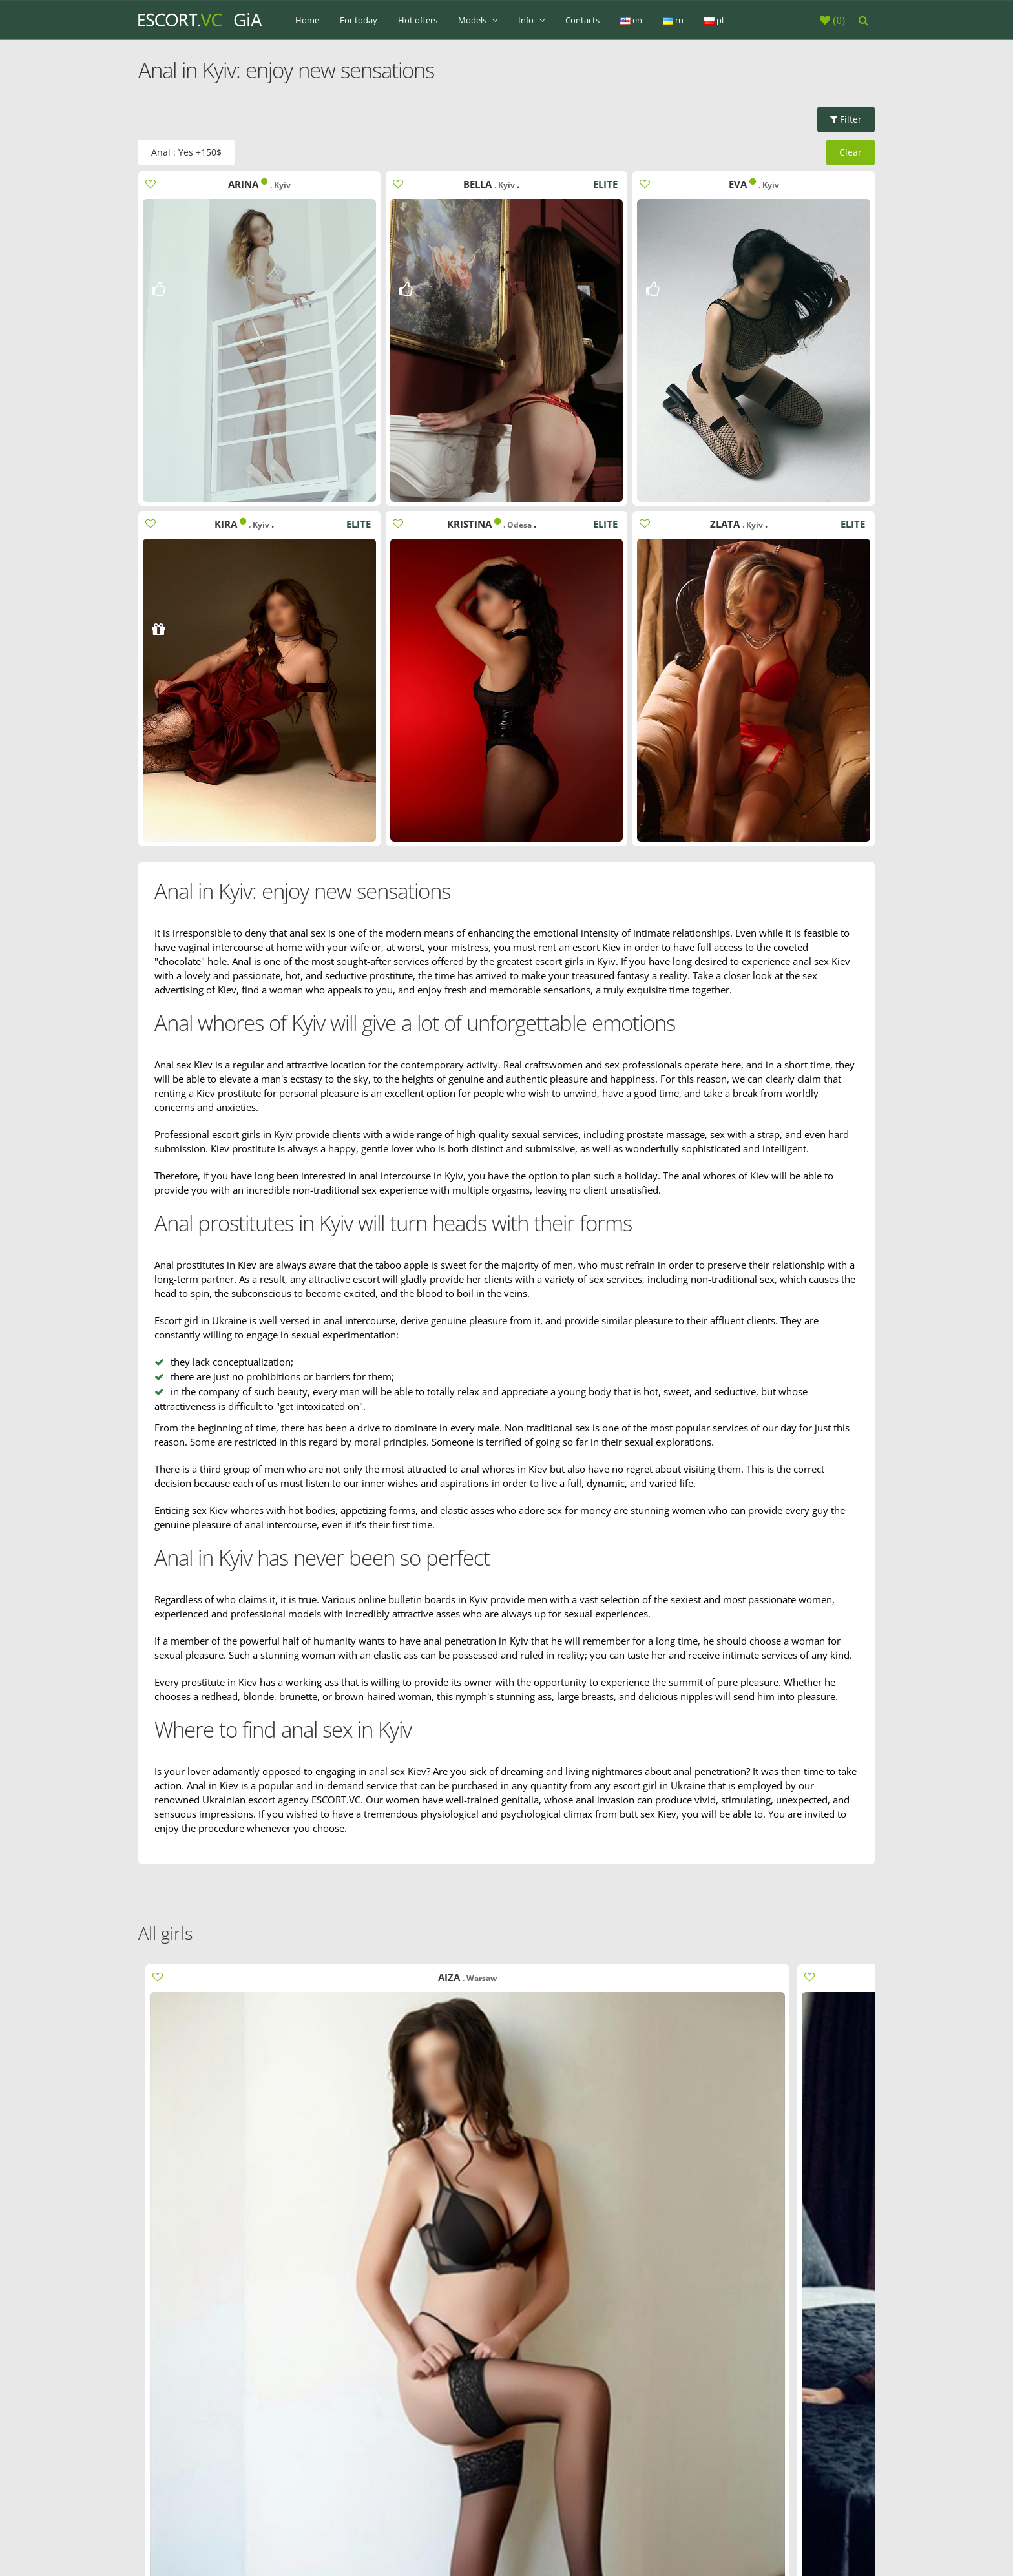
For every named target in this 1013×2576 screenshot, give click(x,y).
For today (358, 20)
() (837, 20)
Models (477, 20)
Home (307, 20)
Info (531, 20)
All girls (165, 1933)
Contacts (582, 20)
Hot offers (417, 20)
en (631, 20)
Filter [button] (846, 119)
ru (673, 20)
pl (714, 20)
